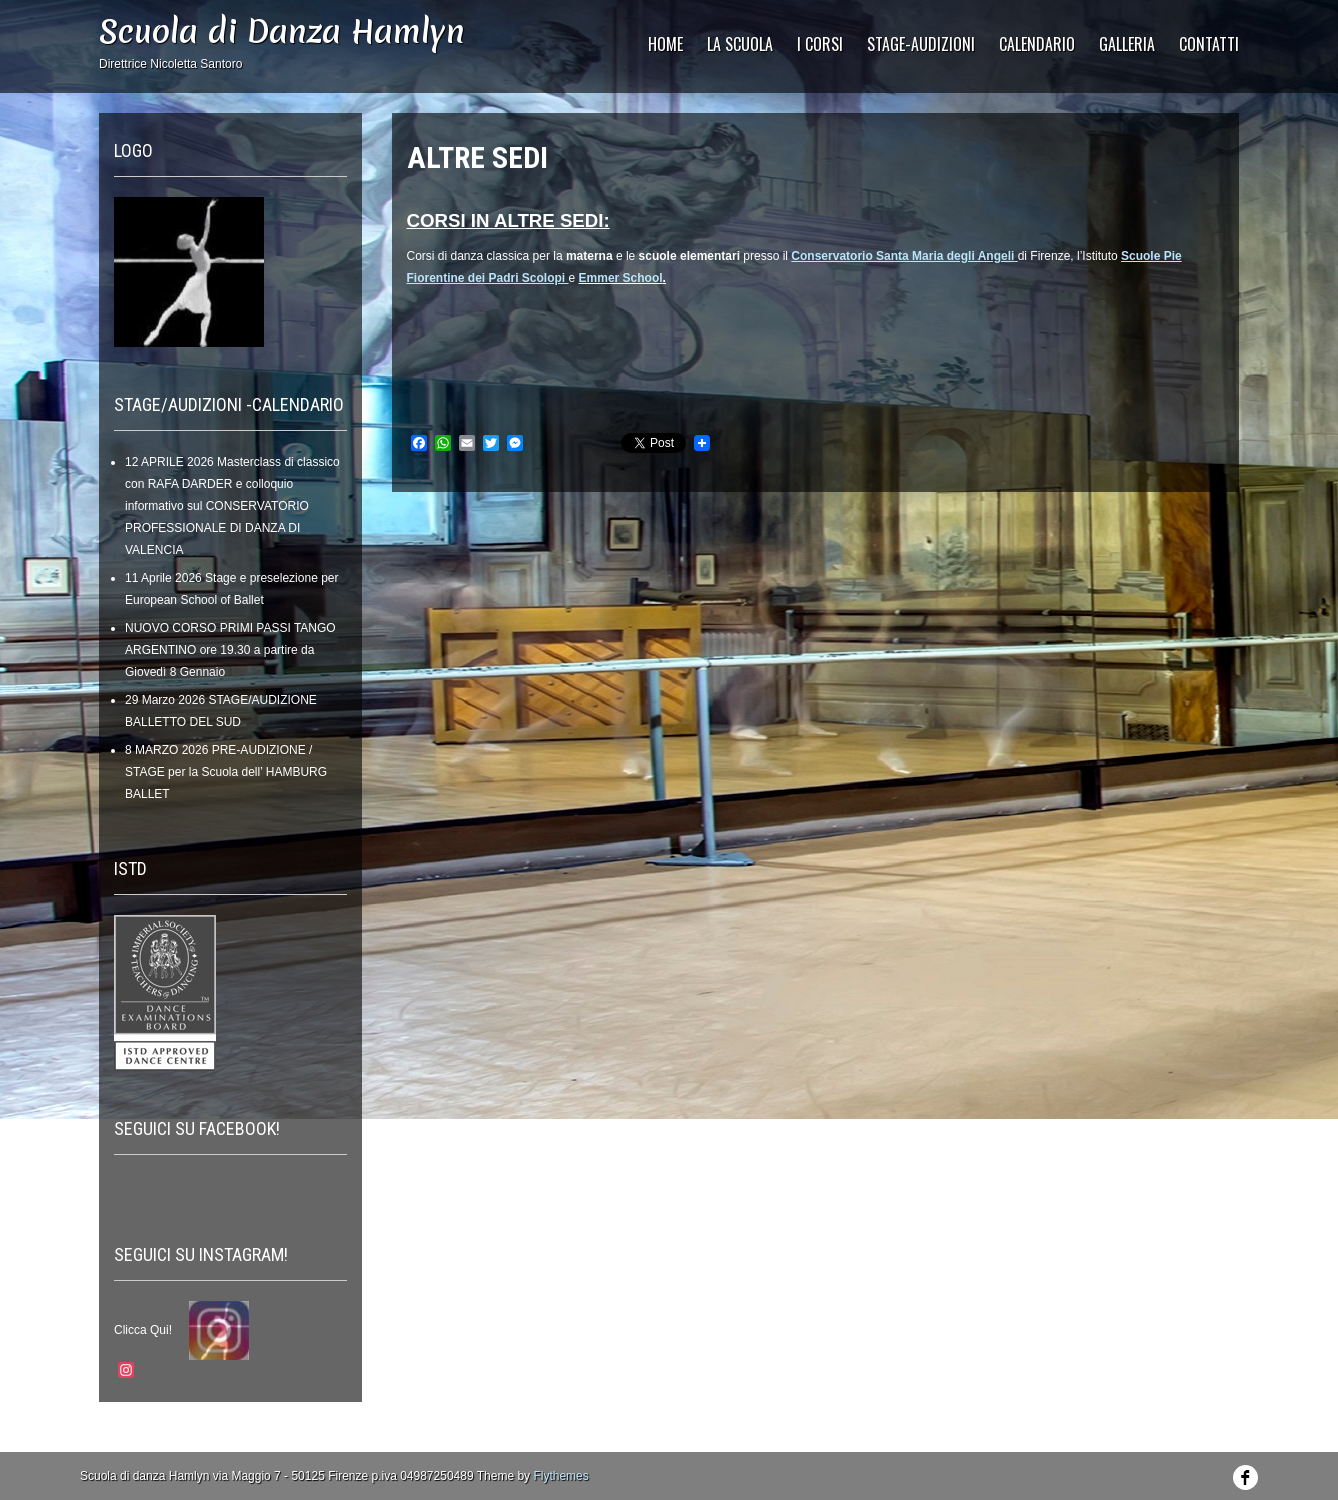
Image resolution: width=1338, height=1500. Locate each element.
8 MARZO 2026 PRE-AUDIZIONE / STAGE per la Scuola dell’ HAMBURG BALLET (226, 772)
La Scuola (740, 44)
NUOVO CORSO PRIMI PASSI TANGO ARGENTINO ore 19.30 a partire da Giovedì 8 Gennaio (230, 650)
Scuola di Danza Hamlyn (282, 31)
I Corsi (820, 44)
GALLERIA (1127, 44)
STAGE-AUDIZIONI (921, 44)
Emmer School (621, 278)
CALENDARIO (1037, 44)
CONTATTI (1209, 44)
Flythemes (560, 1476)
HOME (665, 44)
